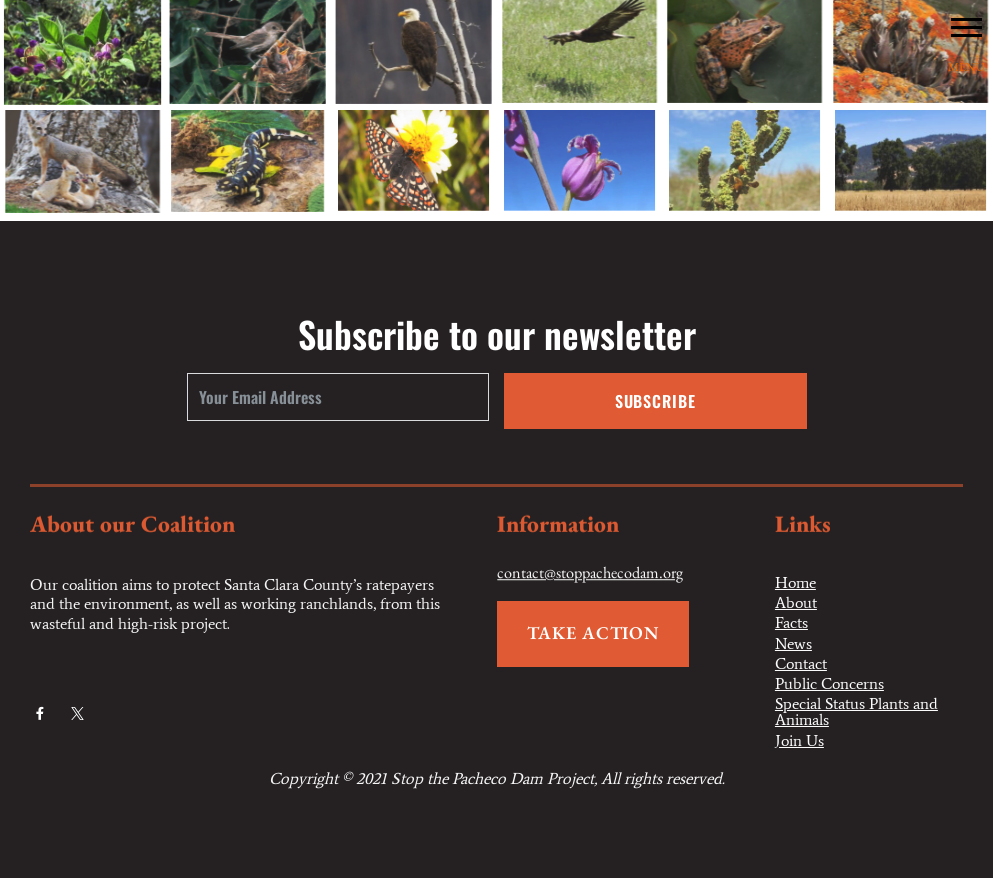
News (793, 644)
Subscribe (655, 401)
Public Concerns (829, 684)
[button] (966, 26)
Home (795, 583)
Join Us (799, 741)
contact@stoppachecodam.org (590, 574)
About (796, 603)
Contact (801, 664)
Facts (791, 623)
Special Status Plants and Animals (856, 712)
